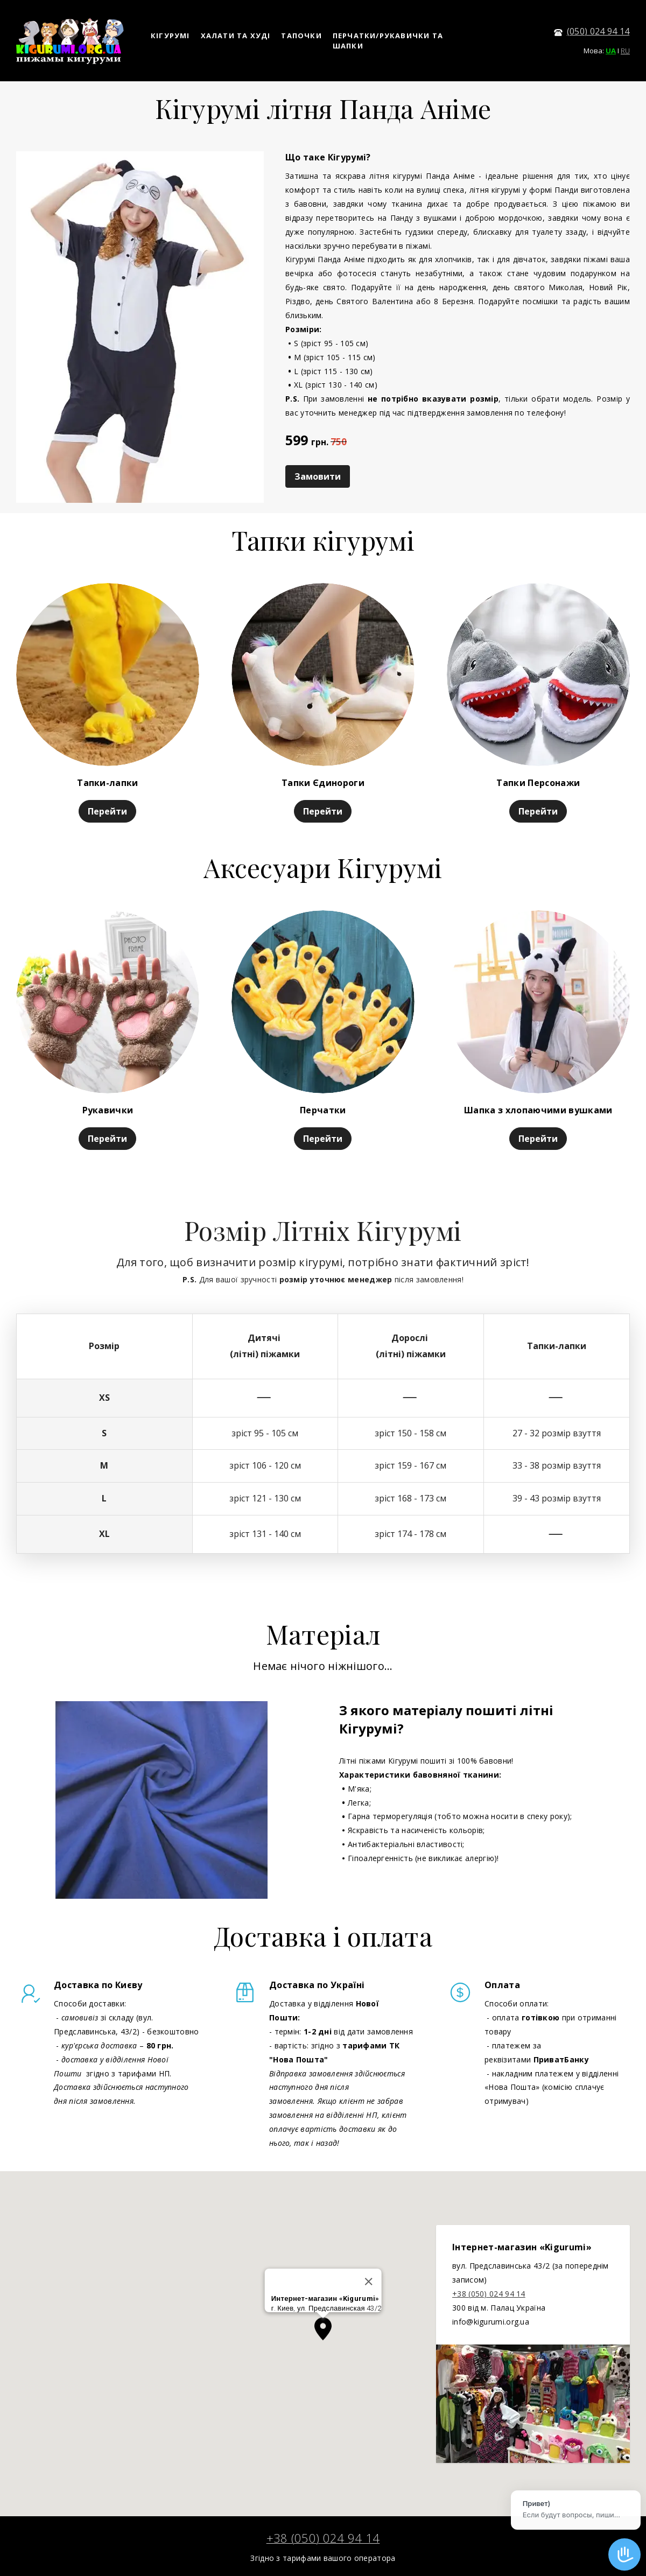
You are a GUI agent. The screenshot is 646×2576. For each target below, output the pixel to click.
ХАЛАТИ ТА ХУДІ (236, 35)
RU (625, 50)
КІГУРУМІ (170, 35)
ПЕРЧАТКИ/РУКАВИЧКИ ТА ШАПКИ (388, 41)
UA (611, 50)
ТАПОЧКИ (301, 35)
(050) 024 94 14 (598, 31)
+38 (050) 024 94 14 (488, 2294)
